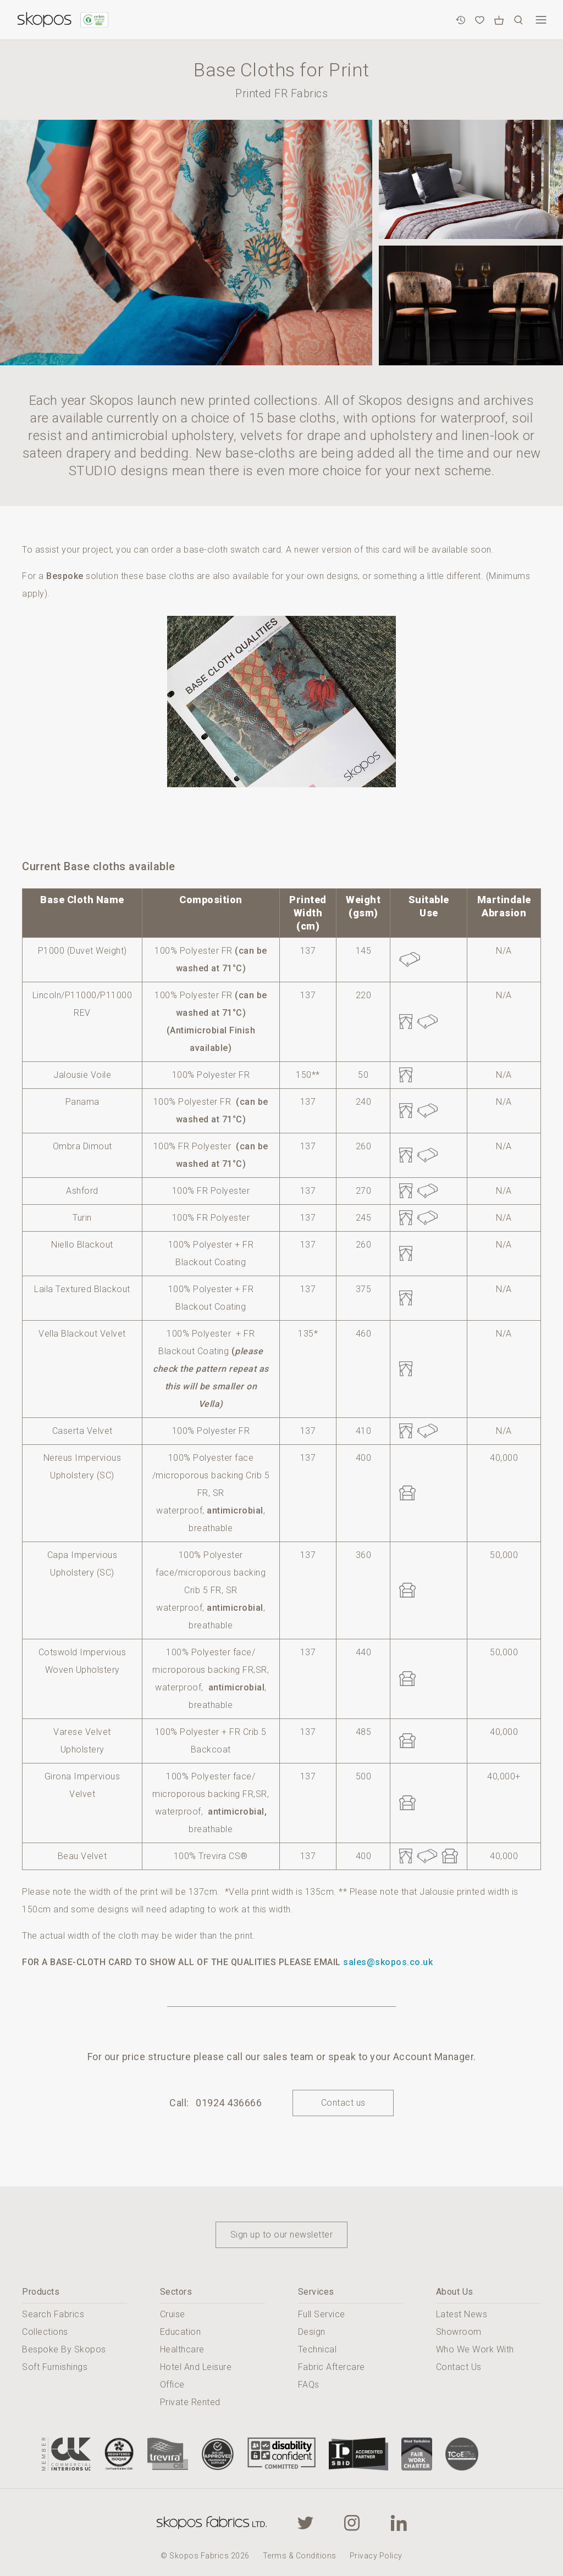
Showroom (459, 2332)
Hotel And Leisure (196, 2367)
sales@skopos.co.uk (388, 1962)
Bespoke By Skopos (64, 2349)
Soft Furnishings (54, 2367)
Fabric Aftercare (331, 2367)
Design (311, 2332)
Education (180, 2332)
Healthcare (182, 2349)
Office (172, 2384)
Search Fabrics (53, 2314)
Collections (45, 2332)
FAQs (308, 2384)
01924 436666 (229, 2102)
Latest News (462, 2314)
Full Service (321, 2314)
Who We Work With (475, 2349)
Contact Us (459, 2367)
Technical (317, 2349)
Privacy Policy (376, 2555)
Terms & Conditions (299, 2555)
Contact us (343, 2102)
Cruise (172, 2314)
